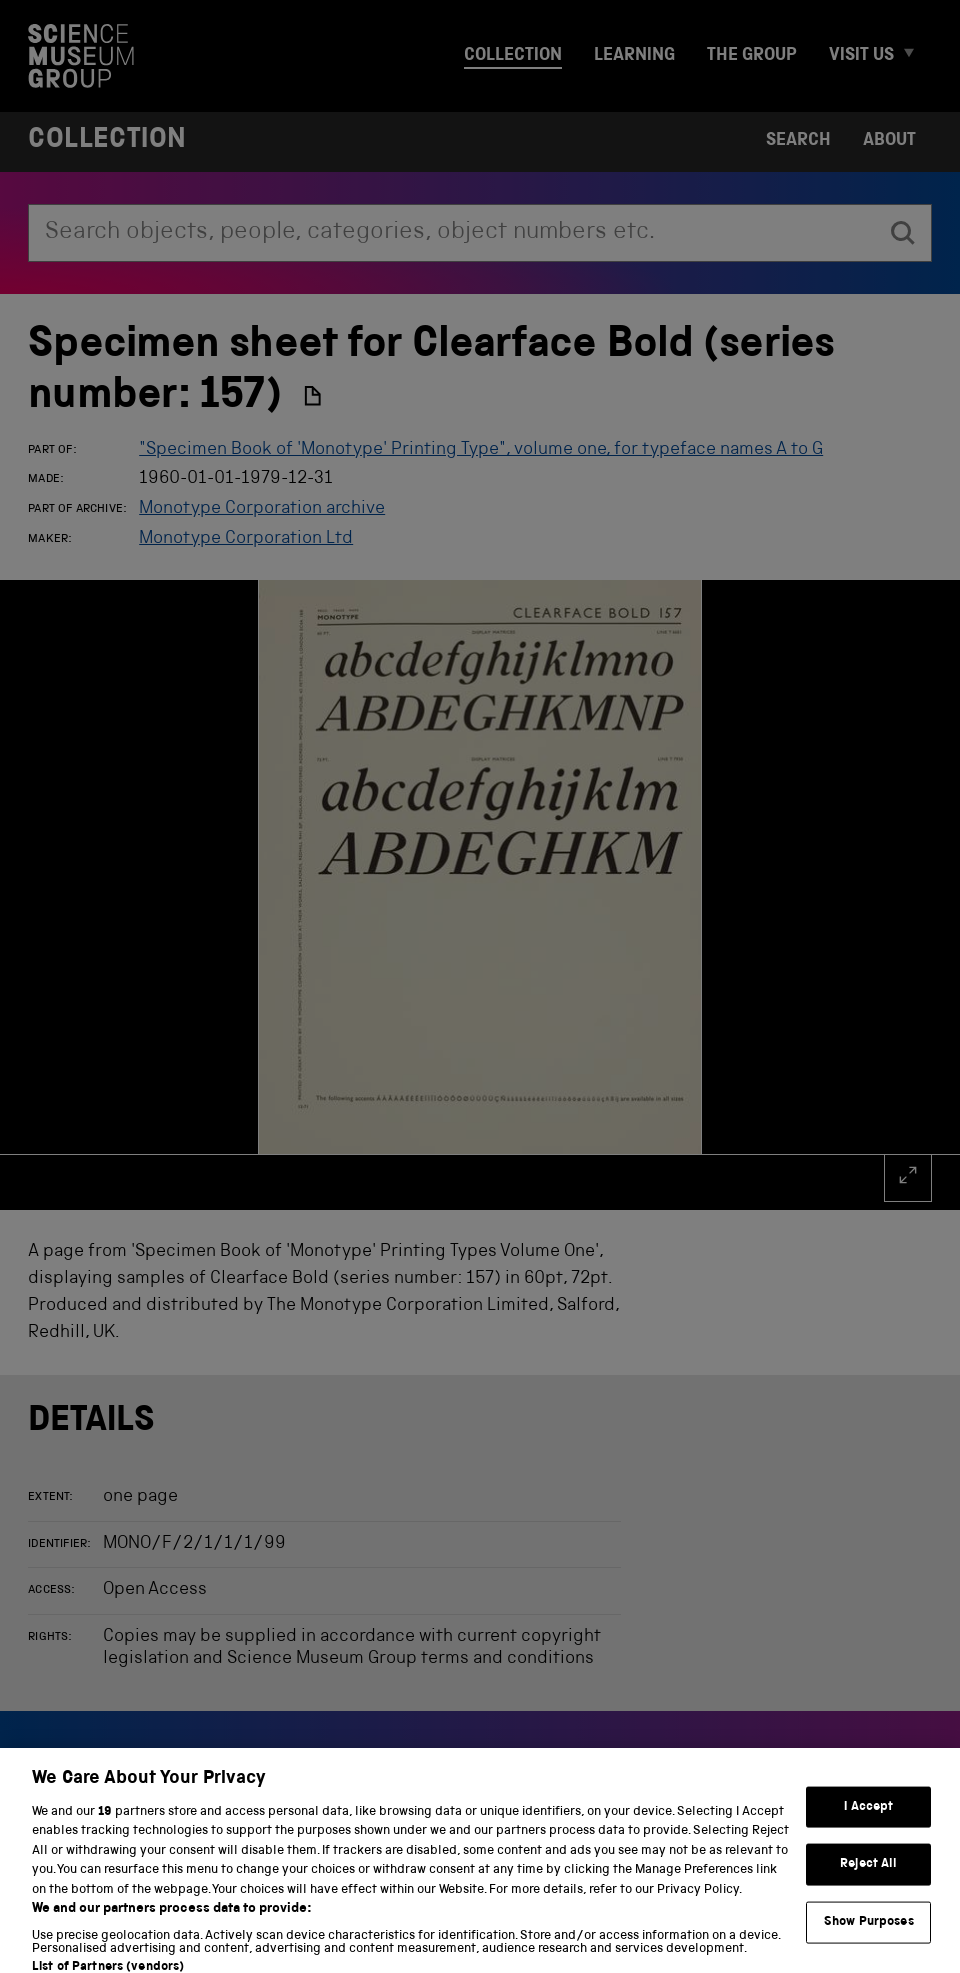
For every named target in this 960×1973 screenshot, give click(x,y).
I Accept (868, 1817)
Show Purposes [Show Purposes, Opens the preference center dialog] (869, 1932)
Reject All (868, 1874)
